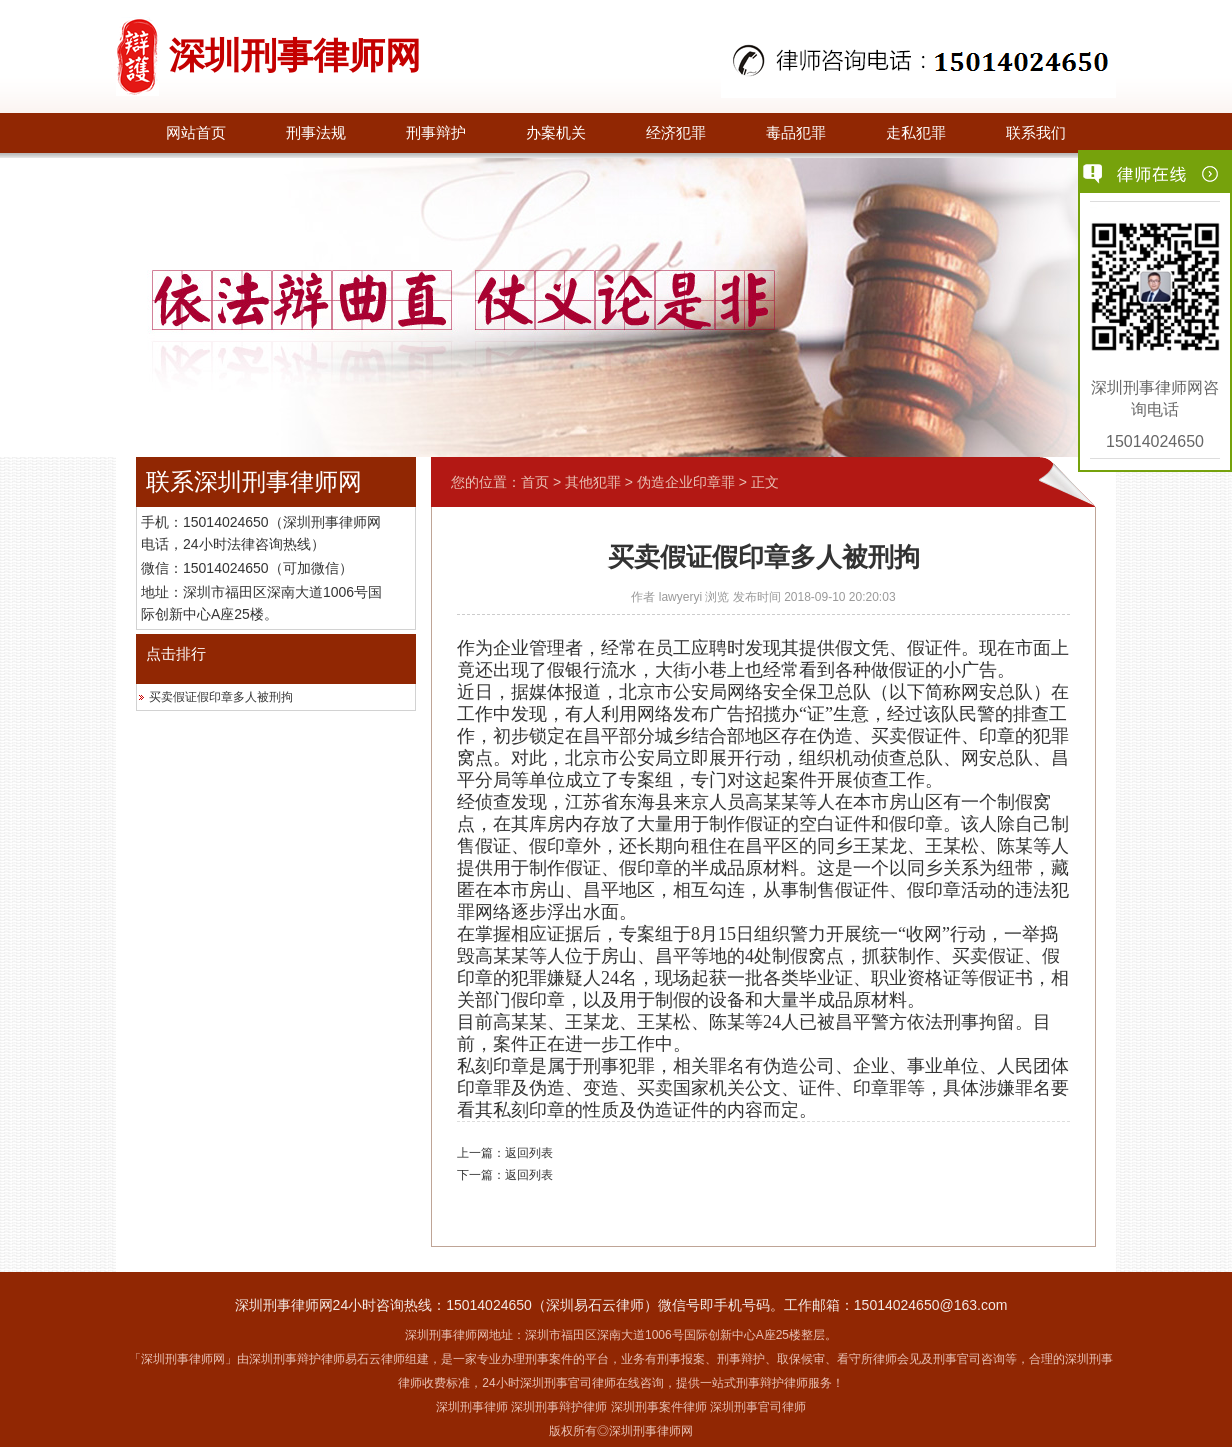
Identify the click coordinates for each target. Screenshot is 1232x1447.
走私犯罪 (916, 133)
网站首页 (196, 133)
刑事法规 (316, 133)
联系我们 (1036, 133)
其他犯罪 (593, 482)
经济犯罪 (676, 133)
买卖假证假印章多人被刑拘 (221, 697)
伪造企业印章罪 (686, 482)
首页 (535, 482)
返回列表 (529, 1153)
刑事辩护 (436, 133)
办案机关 (556, 133)
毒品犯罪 (796, 133)
